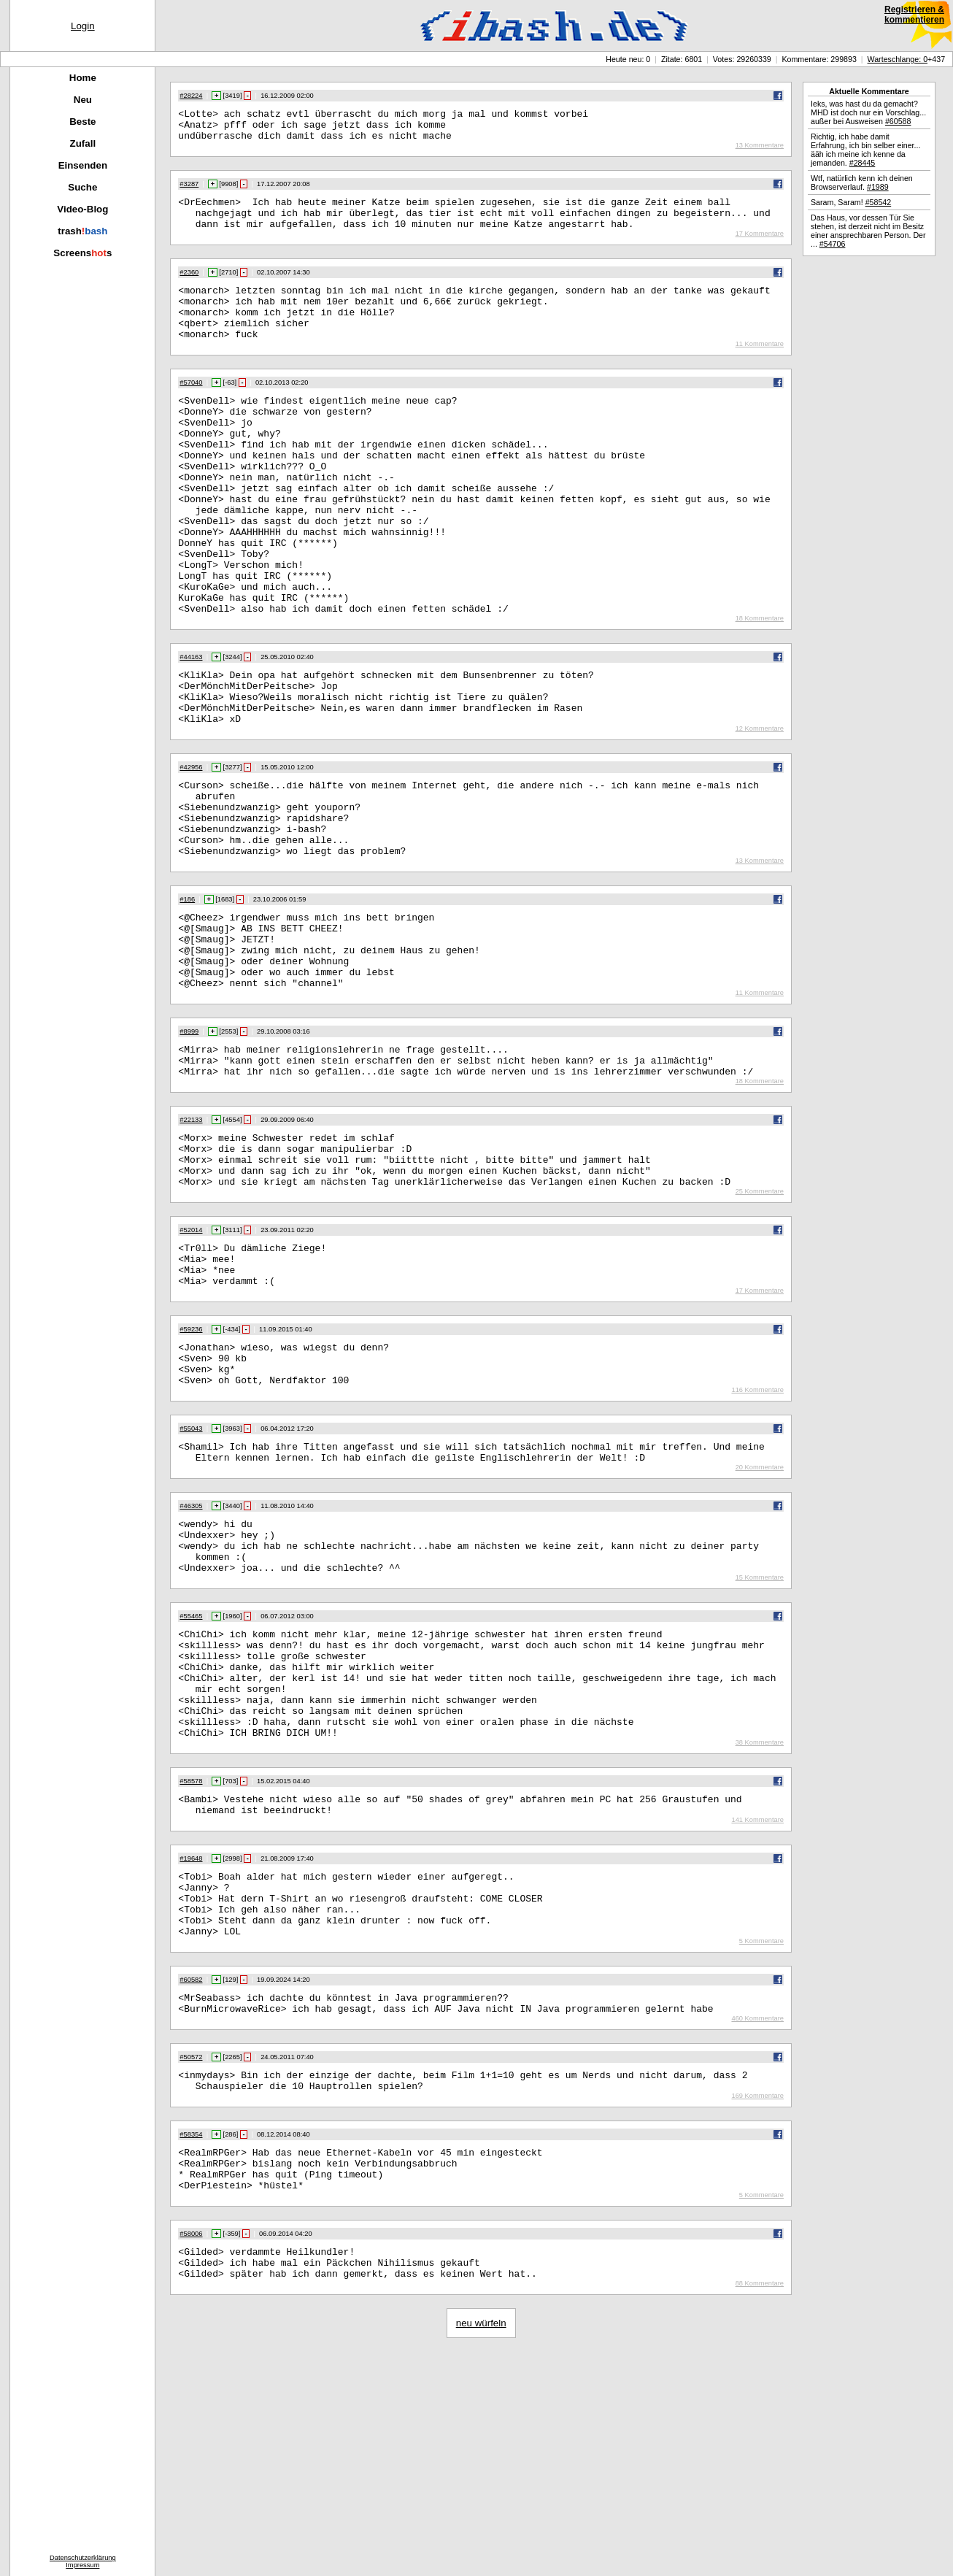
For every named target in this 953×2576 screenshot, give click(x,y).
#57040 (191, 406)
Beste (82, 121)
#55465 (191, 1776)
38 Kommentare (760, 1924)
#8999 (189, 1141)
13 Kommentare (760, 151)
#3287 (189, 190)
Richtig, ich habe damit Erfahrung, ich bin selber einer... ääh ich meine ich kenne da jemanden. (865, 149)
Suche (82, 187)
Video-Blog (82, 209)
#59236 (191, 1465)
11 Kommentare (760, 368)
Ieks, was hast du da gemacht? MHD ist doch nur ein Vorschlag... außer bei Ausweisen (868, 112)
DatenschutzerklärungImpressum (83, 2561)
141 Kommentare (757, 2006)
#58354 (191, 2342)
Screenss (82, 252)
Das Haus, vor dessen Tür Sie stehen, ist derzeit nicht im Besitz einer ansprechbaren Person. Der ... (868, 230)
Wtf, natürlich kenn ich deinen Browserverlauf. (862, 182)
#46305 (191, 1654)
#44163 (191, 724)
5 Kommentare (761, 2140)
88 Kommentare (760, 2506)
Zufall (83, 143)
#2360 (189, 285)
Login (83, 25)
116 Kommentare (757, 1534)
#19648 (191, 2044)
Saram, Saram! (851, 202)
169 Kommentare (757, 2303)
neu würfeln (481, 2546)
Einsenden (82, 165)
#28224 (191, 95)
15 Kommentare (760, 1737)
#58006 (191, 2450)
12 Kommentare (760, 807)
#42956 (191, 846)
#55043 (191, 1573)
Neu (83, 99)
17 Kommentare (760, 246)
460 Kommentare (757, 2222)
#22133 (191, 1235)
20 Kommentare (760, 1616)
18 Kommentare (760, 686)
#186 (187, 993)
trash (82, 231)
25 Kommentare (760, 1318)
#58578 (191, 1962)
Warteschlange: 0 (898, 59)
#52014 (191, 1357)
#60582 (191, 2179)
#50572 (191, 2260)
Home (82, 77)
